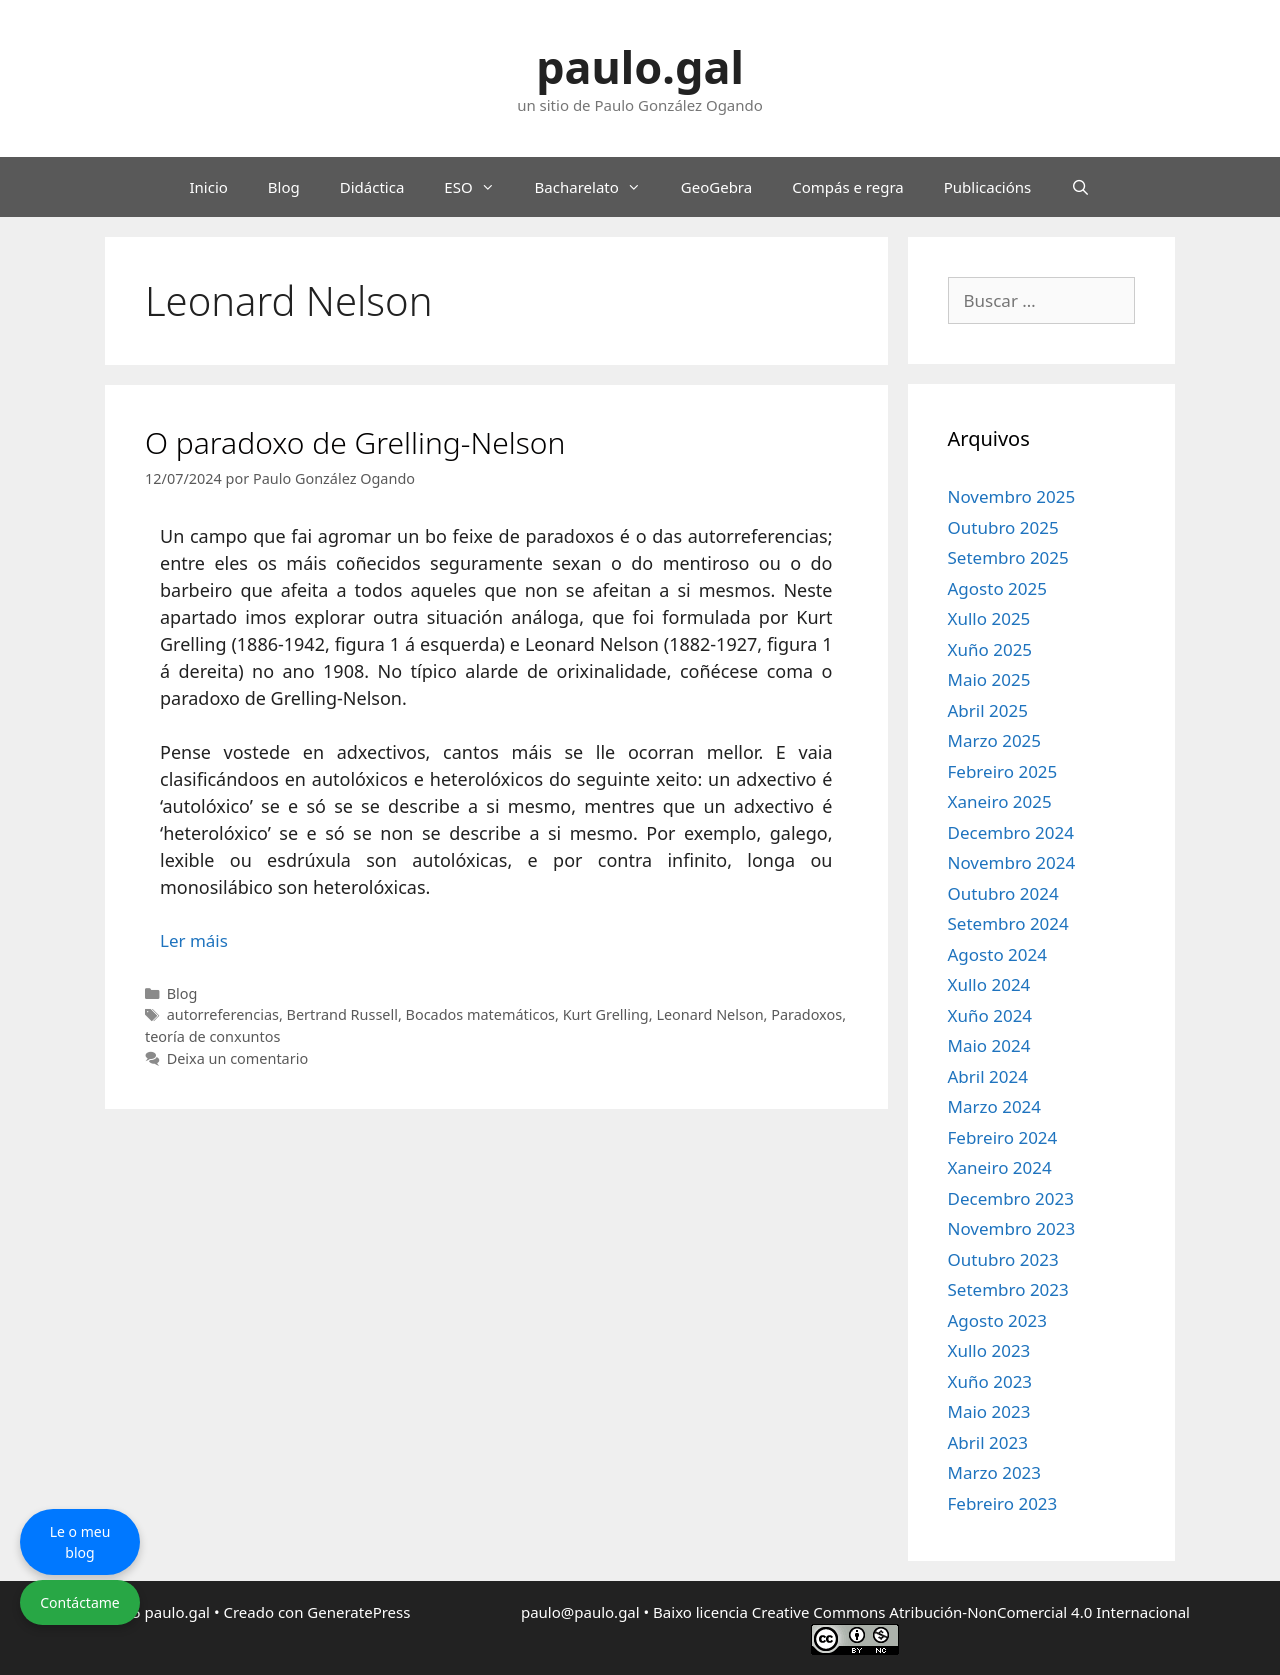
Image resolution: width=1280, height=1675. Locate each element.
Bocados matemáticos (481, 1014)
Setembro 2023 (1008, 1289)
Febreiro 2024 (1003, 1137)
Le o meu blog (80, 1542)
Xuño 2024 (990, 1015)
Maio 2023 (989, 1411)
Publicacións (988, 187)
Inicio (208, 187)
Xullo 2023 (989, 1350)
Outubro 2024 (1003, 893)
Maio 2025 (989, 679)
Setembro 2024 (1008, 923)
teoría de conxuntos (212, 1036)
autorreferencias (223, 1014)
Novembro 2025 (1012, 496)
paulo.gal (640, 66)
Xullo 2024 (989, 984)
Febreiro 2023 (1003, 1503)
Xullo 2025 (989, 618)
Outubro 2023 (1003, 1259)
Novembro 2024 (1012, 862)
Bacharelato (598, 187)
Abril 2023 (988, 1442)
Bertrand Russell (342, 1014)
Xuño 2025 (990, 649)
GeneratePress (358, 1612)
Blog (284, 187)
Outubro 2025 (1003, 527)
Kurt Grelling (606, 1014)
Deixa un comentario (237, 1058)
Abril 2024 (988, 1076)
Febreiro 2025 (1003, 771)
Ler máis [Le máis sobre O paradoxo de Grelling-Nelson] (194, 940)
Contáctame (80, 1602)
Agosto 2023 (997, 1320)
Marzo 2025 (995, 740)
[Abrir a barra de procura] (1080, 187)
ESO (479, 187)
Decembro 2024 (1011, 832)
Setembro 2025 (1008, 557)
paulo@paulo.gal (580, 1612)
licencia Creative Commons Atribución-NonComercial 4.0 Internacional (943, 1612)
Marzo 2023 (995, 1472)
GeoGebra (716, 187)
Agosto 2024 (997, 954)
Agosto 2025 (997, 588)
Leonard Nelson (709, 1014)
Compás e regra (848, 187)
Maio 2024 (989, 1045)
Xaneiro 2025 (1000, 801)
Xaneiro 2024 (1000, 1167)
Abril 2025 (988, 710)
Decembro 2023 (1011, 1198)
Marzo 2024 (995, 1106)
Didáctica (372, 187)
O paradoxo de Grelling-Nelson (355, 442)
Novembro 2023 (1012, 1228)
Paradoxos (806, 1014)
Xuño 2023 (990, 1381)
